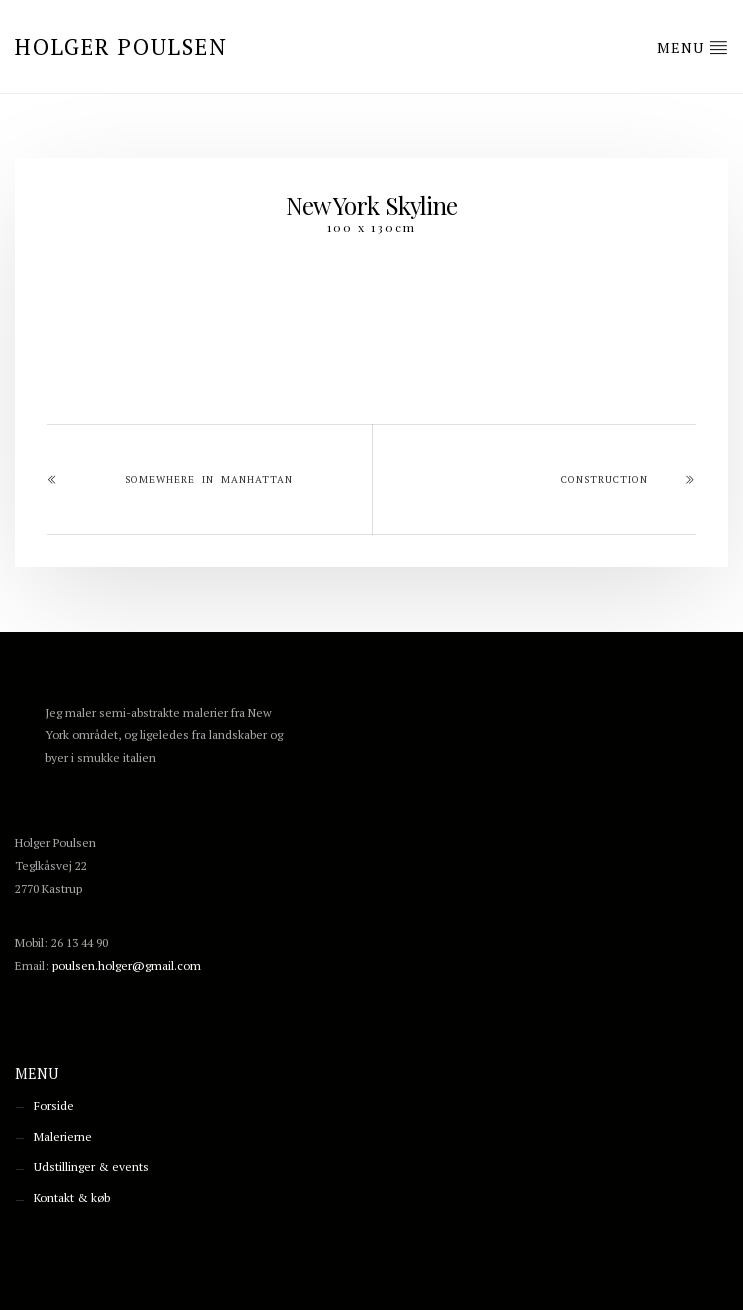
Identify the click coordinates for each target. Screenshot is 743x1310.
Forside (54, 1105)
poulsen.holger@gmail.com (126, 965)
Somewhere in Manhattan (209, 479)
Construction (604, 479)
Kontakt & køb (72, 1197)
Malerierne (63, 1136)
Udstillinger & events (91, 1166)
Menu (692, 47)
